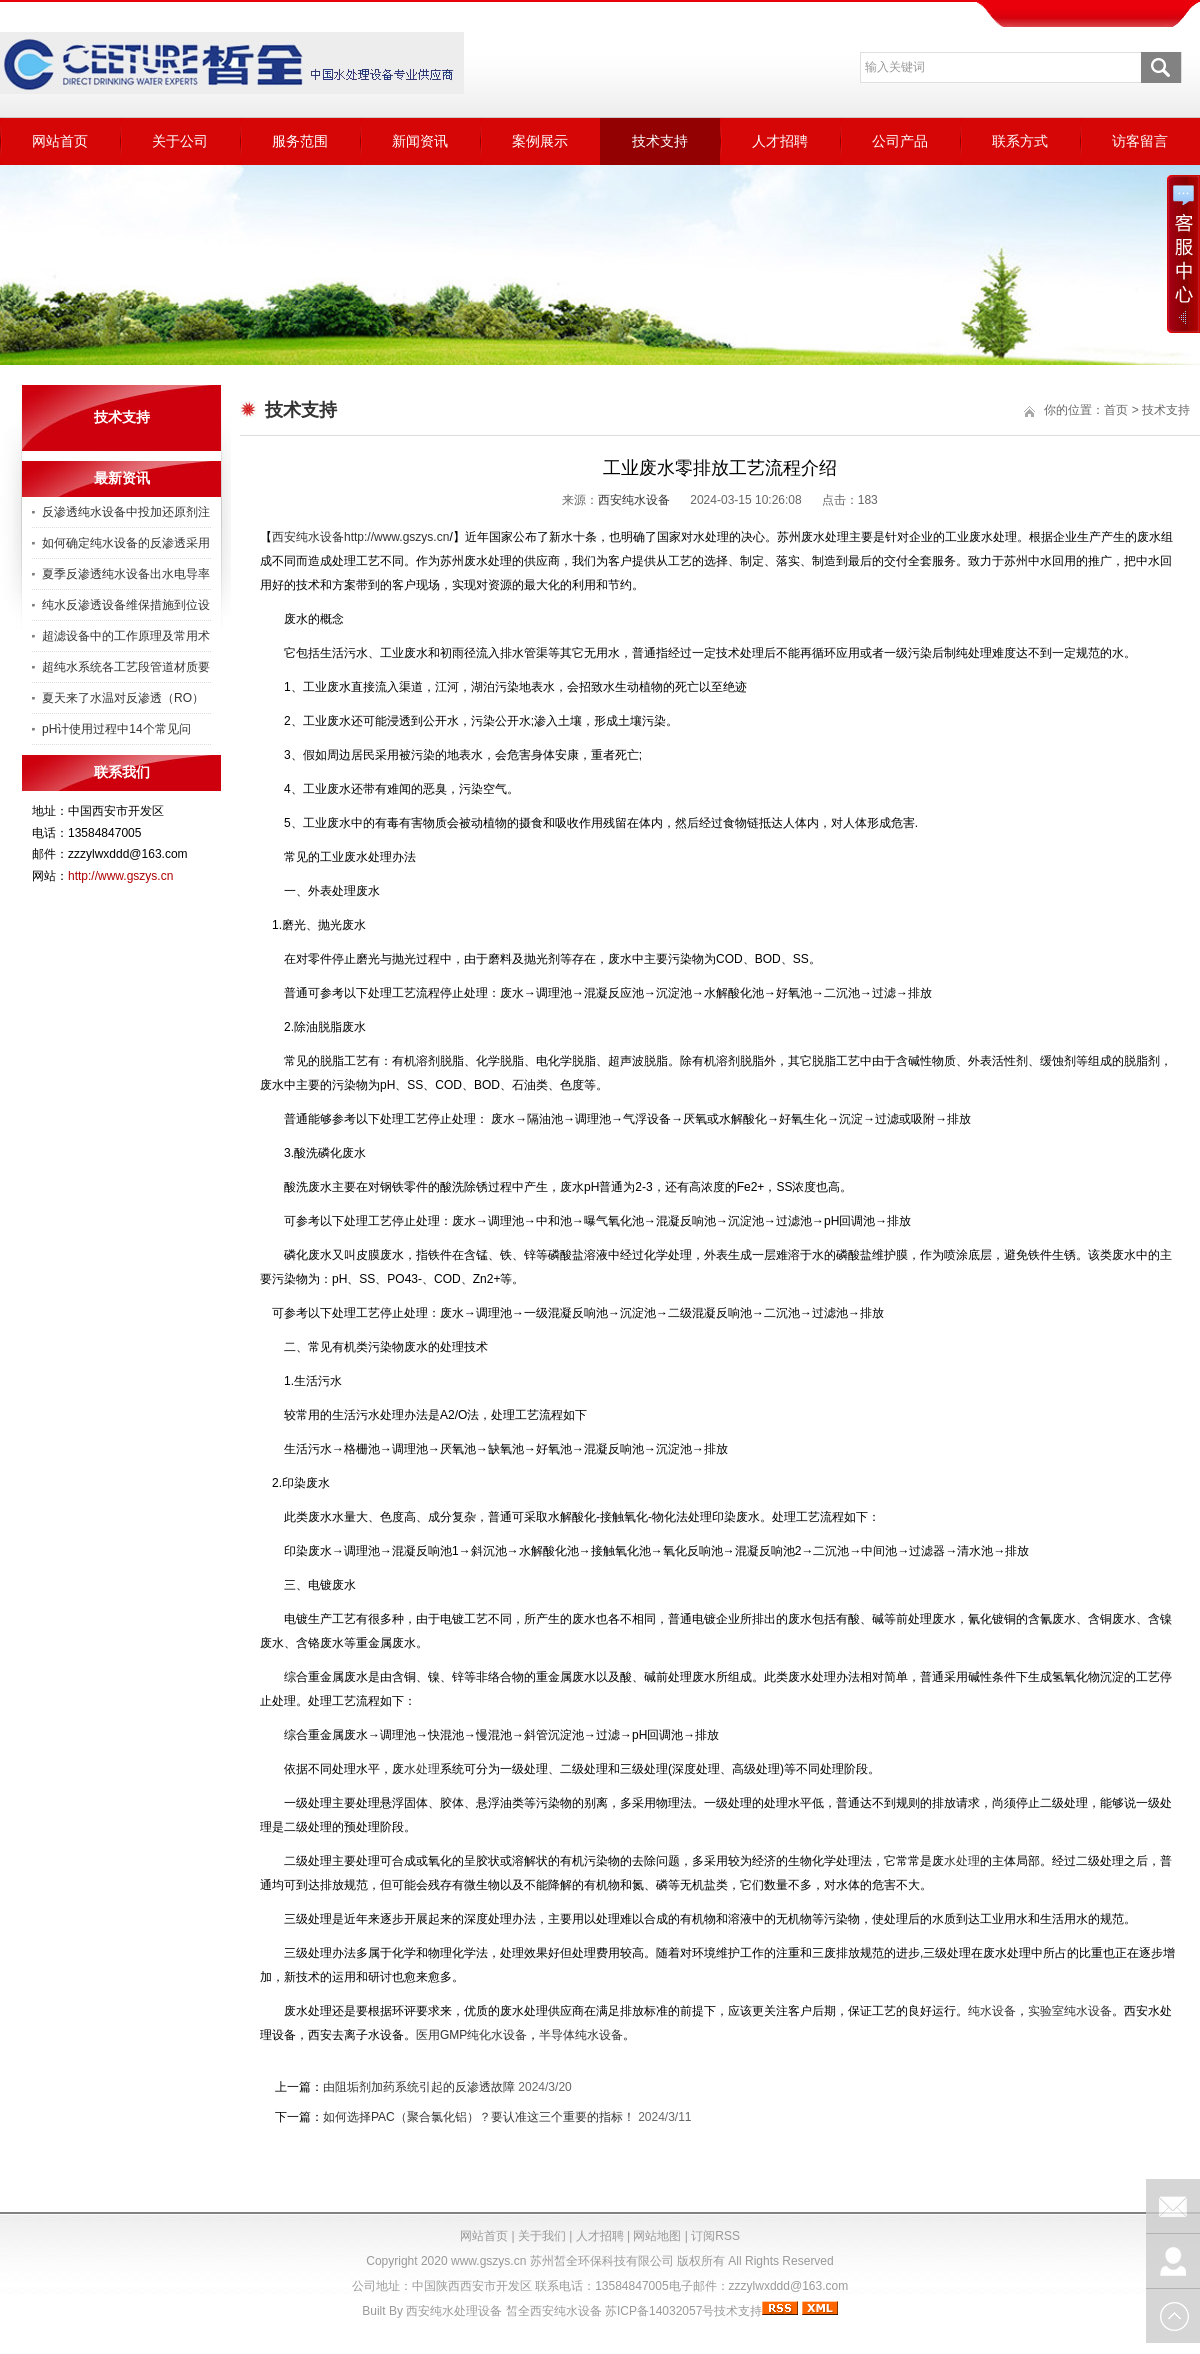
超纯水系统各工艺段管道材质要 (126, 667)
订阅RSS (715, 2236)
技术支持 (660, 141)
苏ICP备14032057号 (659, 2311)
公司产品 (900, 141)
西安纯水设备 (634, 500)
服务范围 (300, 141)
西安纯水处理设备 (454, 2311)
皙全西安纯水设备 (554, 2311)
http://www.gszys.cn (120, 876)
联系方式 (1020, 141)
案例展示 (540, 141)
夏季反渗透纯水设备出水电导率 (126, 574)
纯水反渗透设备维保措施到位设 (126, 605)
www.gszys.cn (488, 2261)
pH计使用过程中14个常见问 (116, 729)
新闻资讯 (420, 141)
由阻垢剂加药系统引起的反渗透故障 (419, 2087)
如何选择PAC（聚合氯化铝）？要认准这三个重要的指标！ (479, 2117)
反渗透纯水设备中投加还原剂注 (126, 512)
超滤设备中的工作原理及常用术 (126, 636)
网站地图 (657, 2236)
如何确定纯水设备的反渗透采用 (126, 543)
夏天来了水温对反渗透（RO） (123, 698)
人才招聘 (780, 141)
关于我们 (542, 2236)
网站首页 (60, 141)
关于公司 (180, 141)
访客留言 (1140, 141)
